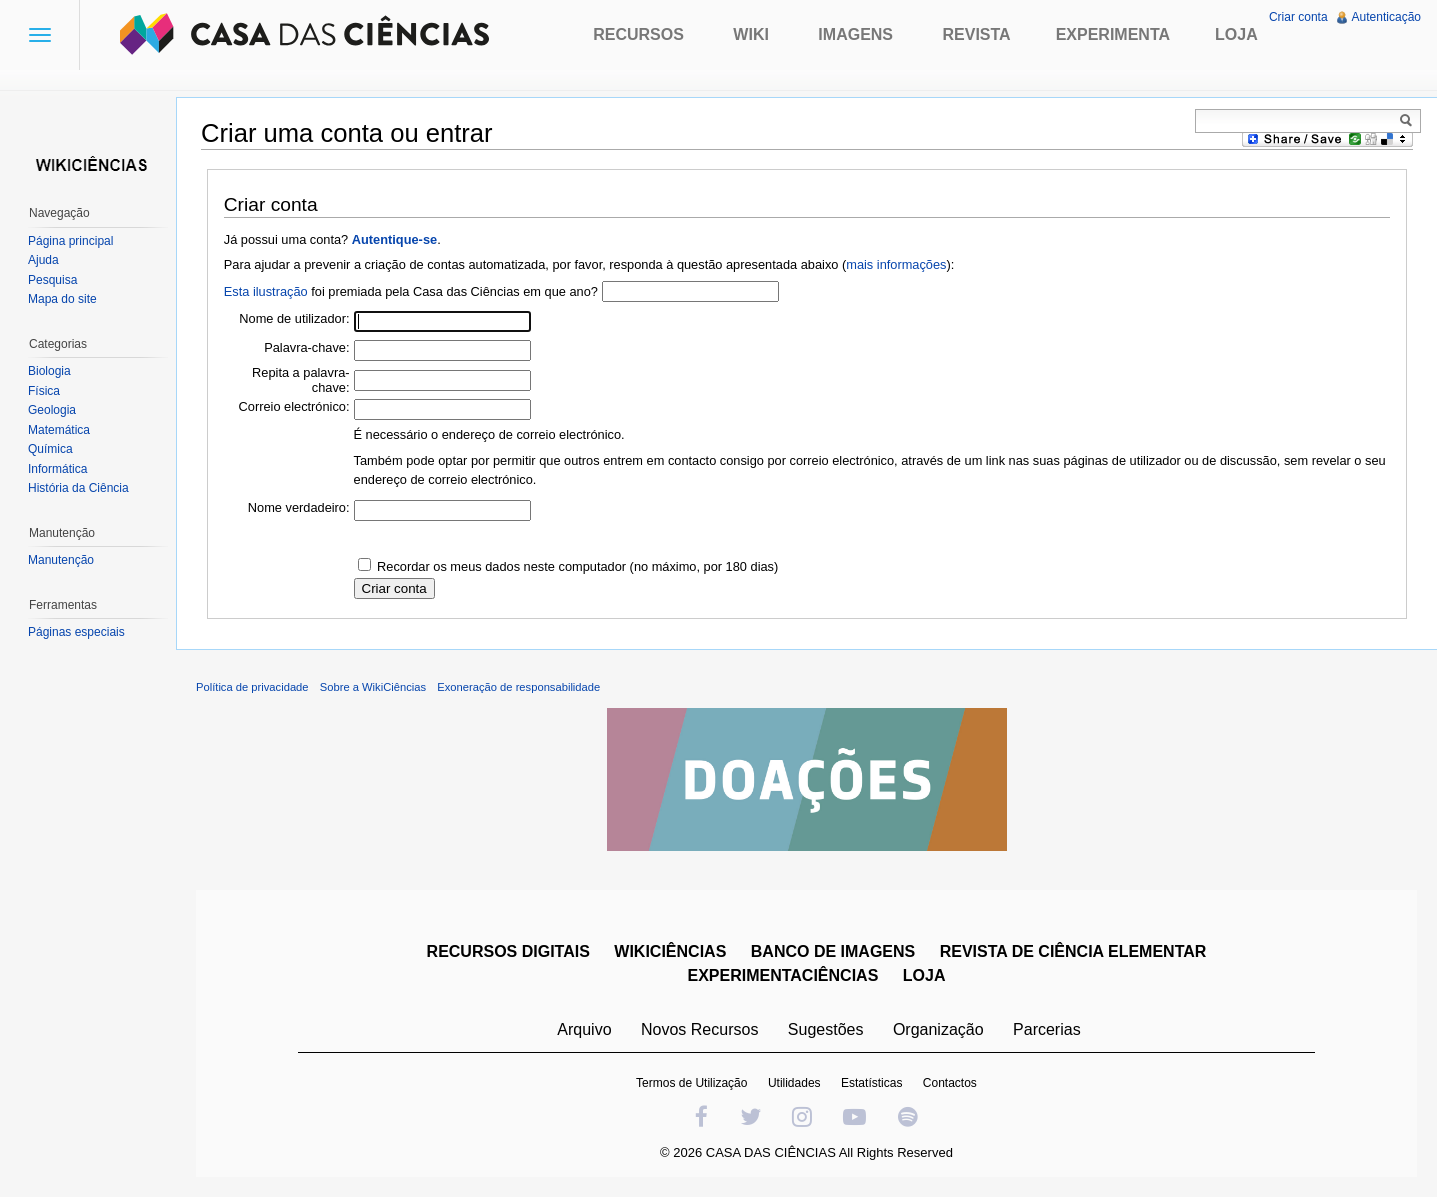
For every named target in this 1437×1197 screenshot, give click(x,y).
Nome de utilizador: (294, 318)
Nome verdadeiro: (299, 507)
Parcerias (1047, 1029)
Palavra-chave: (306, 347)
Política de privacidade (252, 687)
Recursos (638, 34)
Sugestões (826, 1029)
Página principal (70, 241)
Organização (938, 1029)
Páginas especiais (76, 632)
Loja (1236, 34)
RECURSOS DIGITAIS (508, 951)
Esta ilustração (266, 291)
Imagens (855, 34)
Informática (57, 469)
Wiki (751, 34)
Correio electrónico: (294, 406)
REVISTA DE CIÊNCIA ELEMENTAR (1073, 951)
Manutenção (61, 560)
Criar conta (1298, 17)
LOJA (924, 975)
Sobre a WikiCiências (373, 687)
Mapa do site (62, 299)
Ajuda (43, 260)
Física (44, 391)
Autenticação (1386, 17)
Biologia (49, 371)
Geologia (52, 410)
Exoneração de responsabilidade (518, 687)
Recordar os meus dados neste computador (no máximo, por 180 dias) (577, 566)
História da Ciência (78, 488)
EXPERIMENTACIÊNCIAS (782, 975)
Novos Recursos (699, 1029)
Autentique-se (394, 239)
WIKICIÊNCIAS (670, 951)
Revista (976, 34)
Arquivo (584, 1029)
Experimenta (1113, 34)
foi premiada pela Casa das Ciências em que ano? (411, 291)
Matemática (59, 430)
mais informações (896, 264)
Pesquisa (52, 280)
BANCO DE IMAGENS (833, 951)
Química (50, 449)
